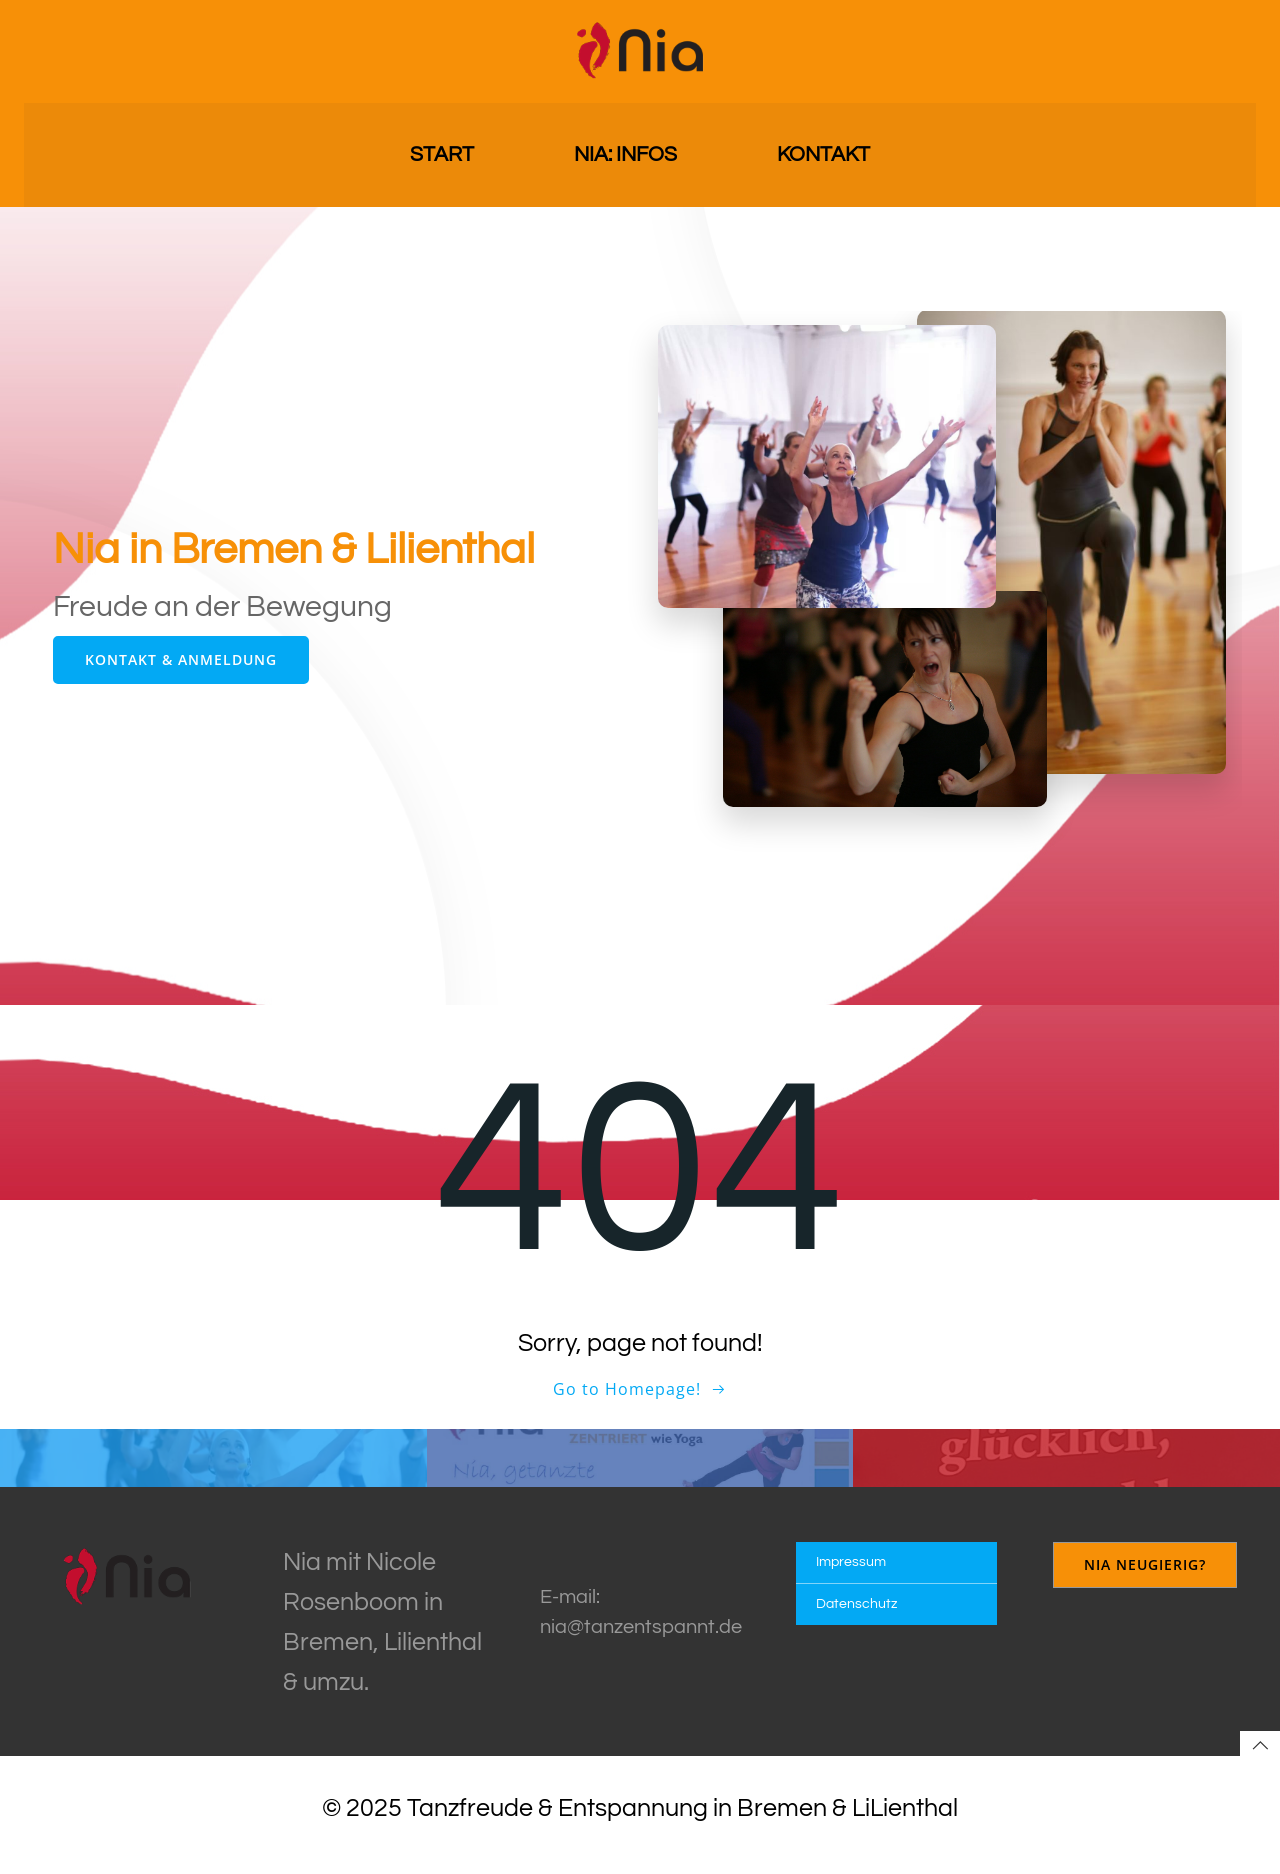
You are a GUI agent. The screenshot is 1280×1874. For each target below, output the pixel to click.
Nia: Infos (625, 150)
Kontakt (823, 150)
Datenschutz (858, 1618)
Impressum (853, 1576)
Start (442, 150)
